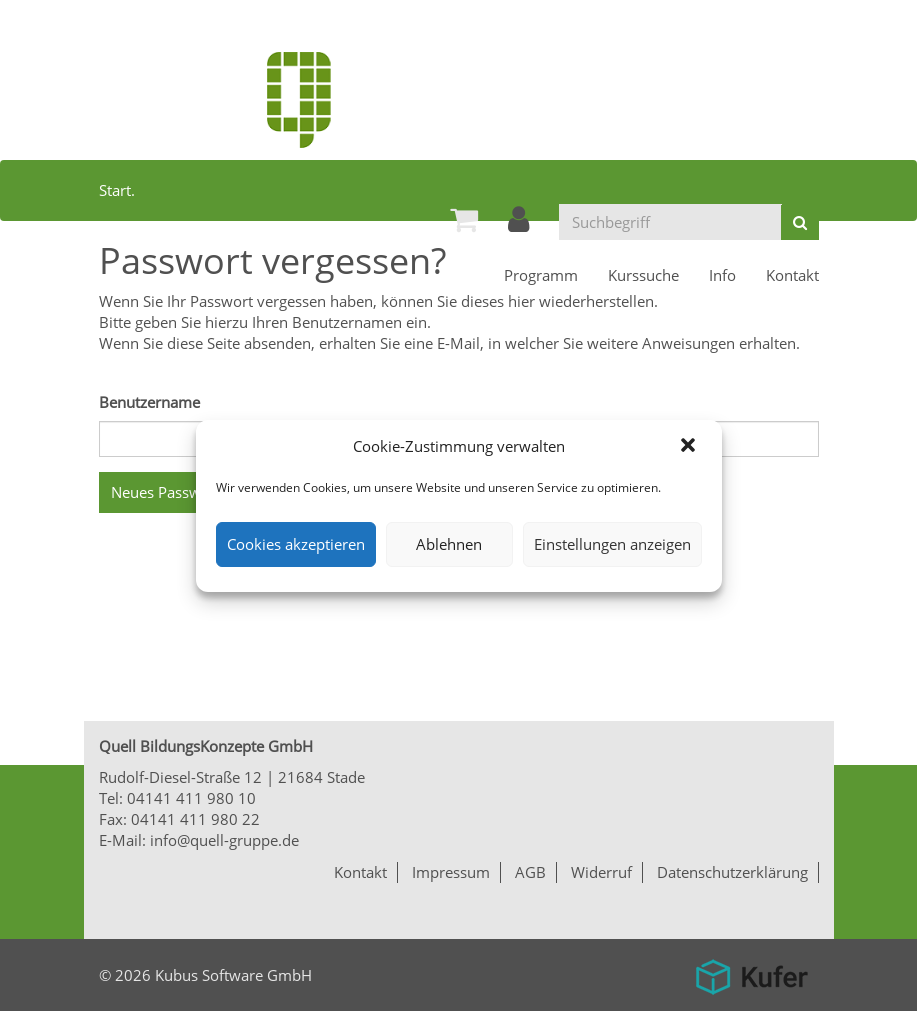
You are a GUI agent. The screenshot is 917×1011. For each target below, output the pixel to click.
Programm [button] (541, 275)
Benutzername (149, 402)
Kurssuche (643, 275)
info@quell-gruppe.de (224, 840)
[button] (690, 447)
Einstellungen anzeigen (612, 544)
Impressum (451, 872)
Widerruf (601, 872)
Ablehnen (449, 544)
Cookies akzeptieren (296, 544)
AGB (530, 872)
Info (722, 275)
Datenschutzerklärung (732, 872)
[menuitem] (464, 219)
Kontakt (792, 275)
